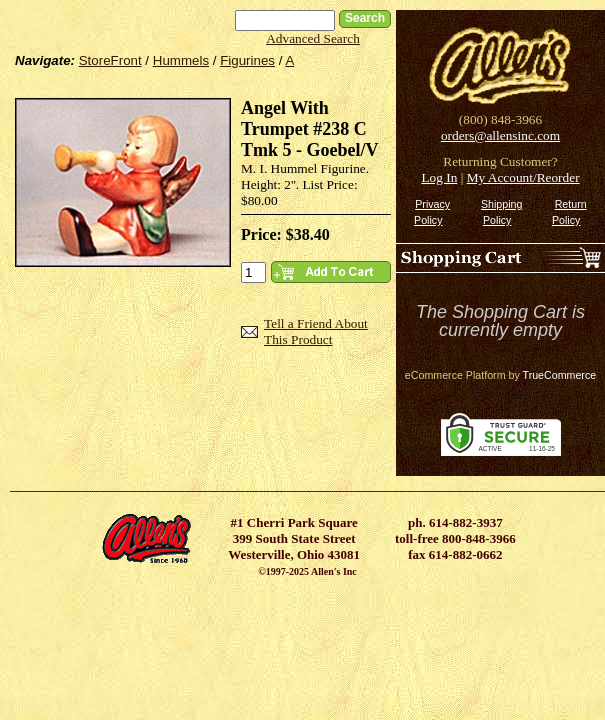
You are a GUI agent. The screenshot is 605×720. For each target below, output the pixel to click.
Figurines (247, 60)
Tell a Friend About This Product (316, 331)
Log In (439, 177)
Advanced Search (313, 38)
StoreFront (110, 60)
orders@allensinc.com (500, 135)
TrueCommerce (560, 375)
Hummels (181, 60)
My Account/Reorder (523, 177)
